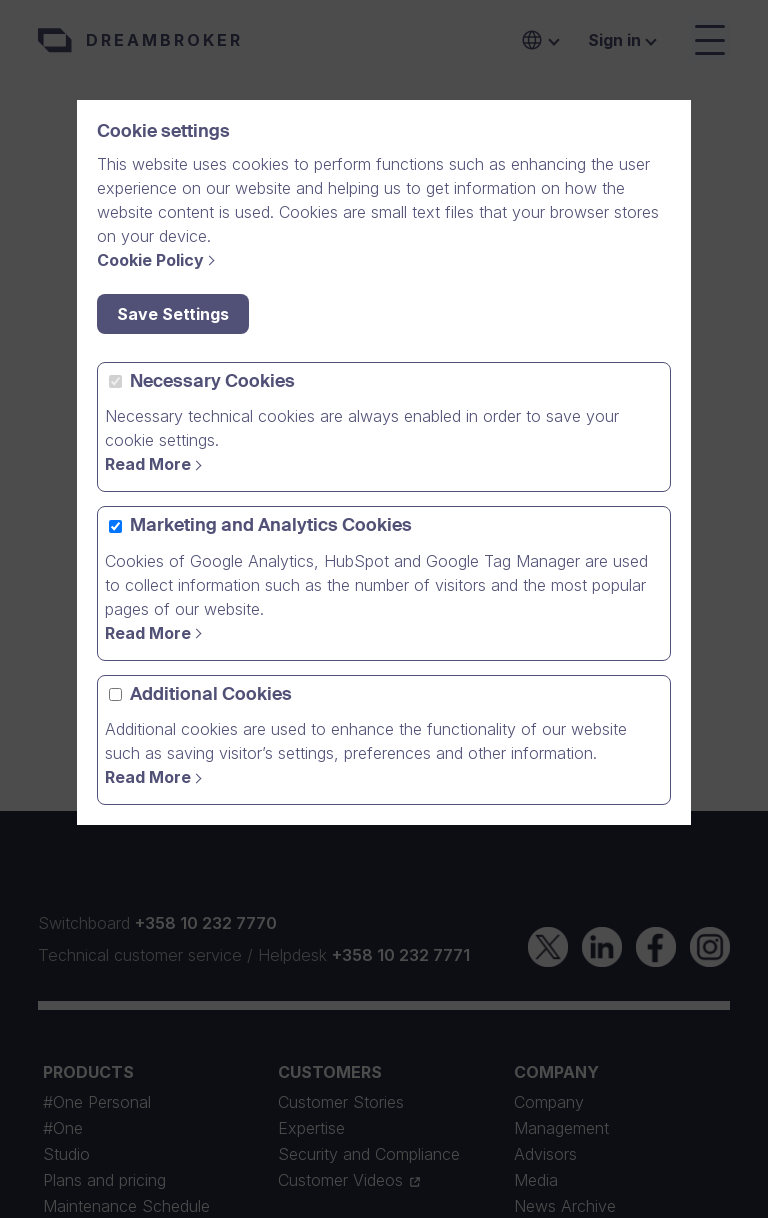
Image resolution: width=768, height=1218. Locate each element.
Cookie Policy (150, 260)
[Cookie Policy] (159, 260)
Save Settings (173, 314)
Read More (148, 464)
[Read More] (156, 777)
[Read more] (156, 464)
